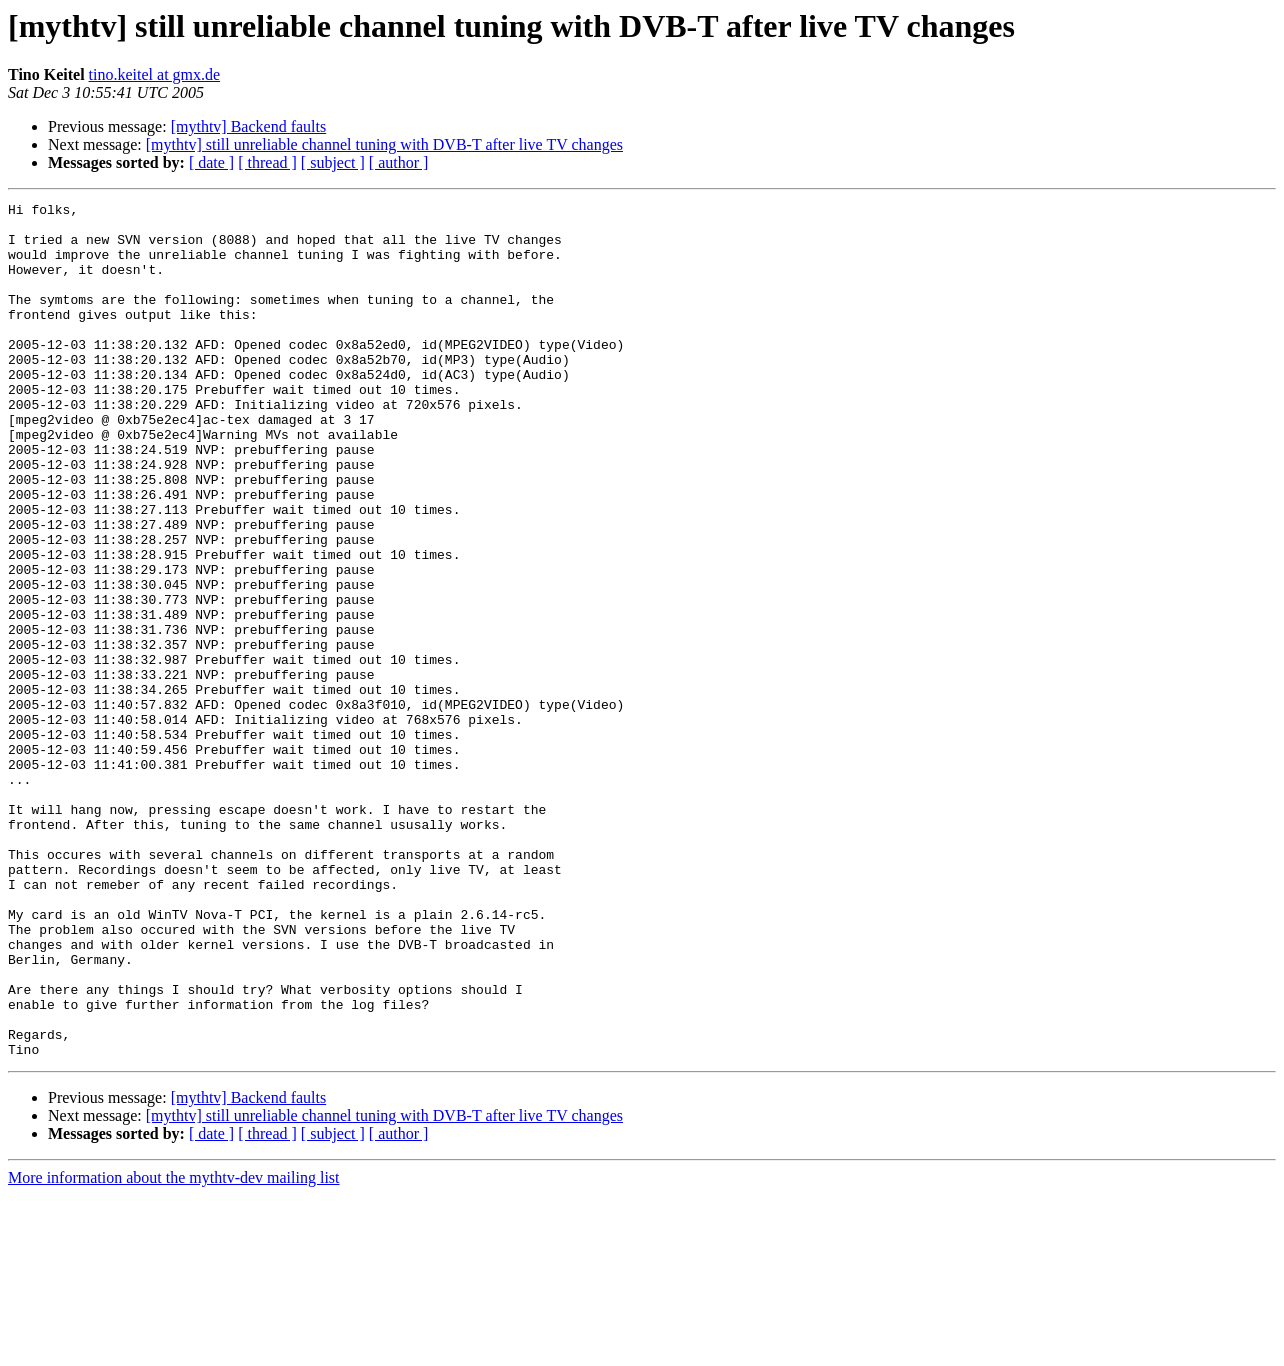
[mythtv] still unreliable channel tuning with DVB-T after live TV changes (384, 144)
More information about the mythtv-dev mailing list (174, 1348)
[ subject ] (333, 162)
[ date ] (211, 162)
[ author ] (399, 162)
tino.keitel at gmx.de (155, 74)
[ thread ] (267, 162)
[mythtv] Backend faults (249, 126)
